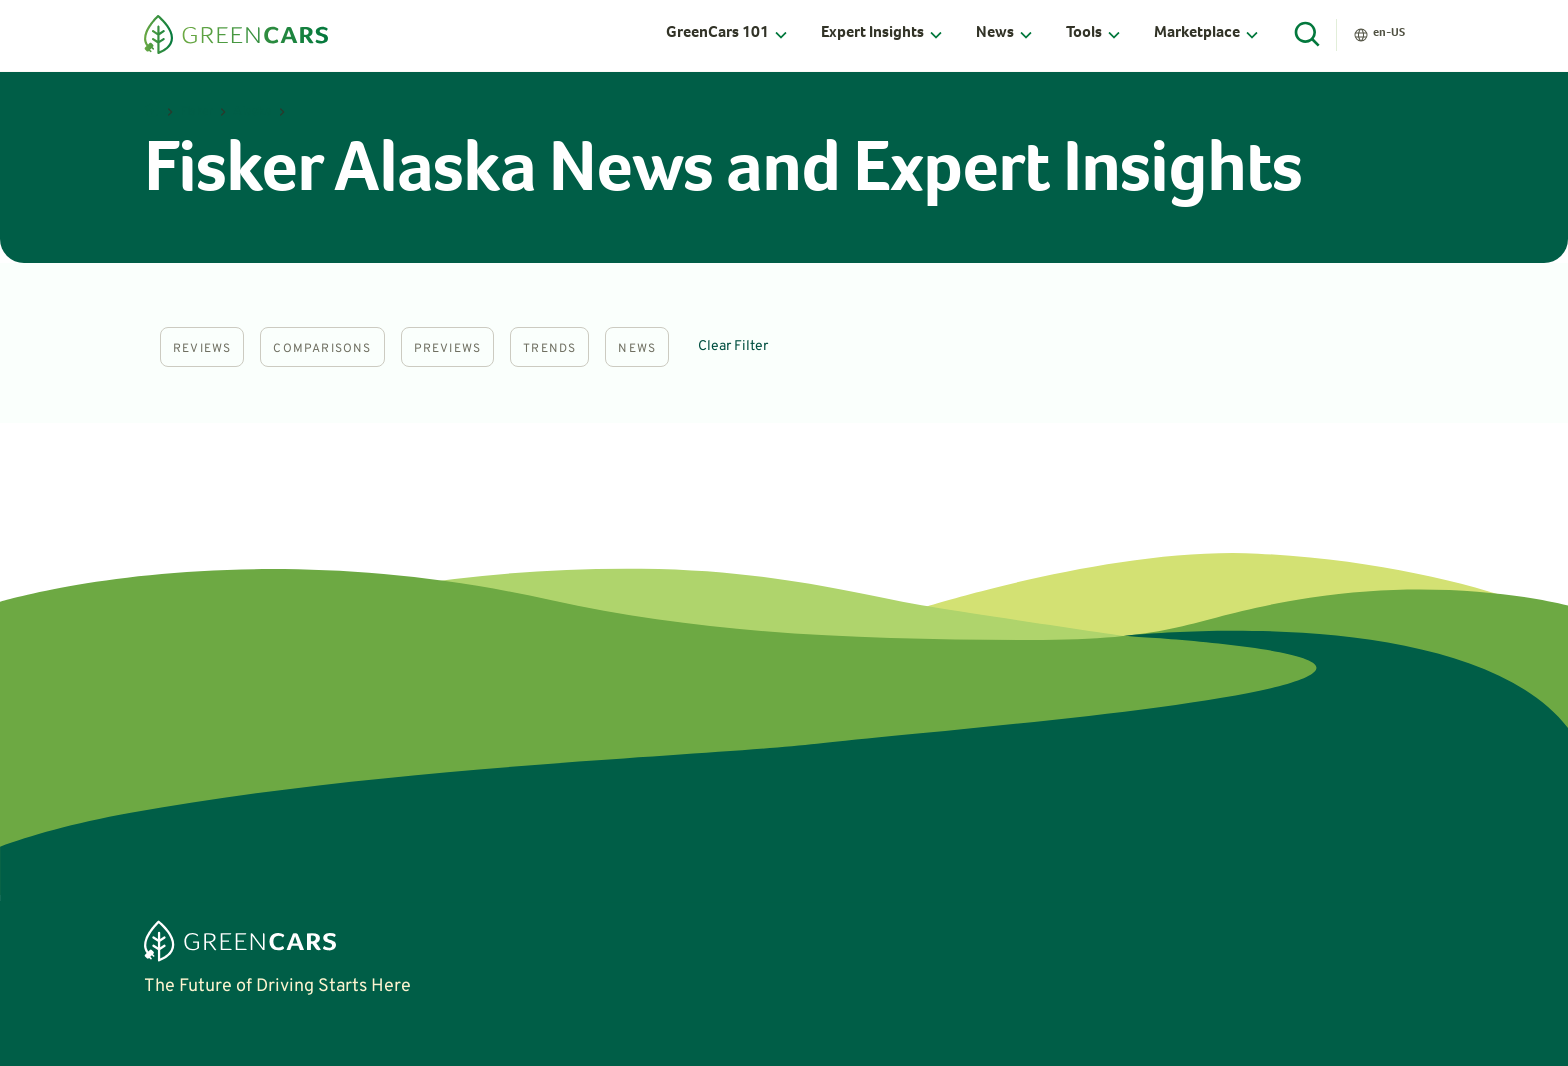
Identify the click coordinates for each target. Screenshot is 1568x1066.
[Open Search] (1308, 35)
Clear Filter (733, 346)
